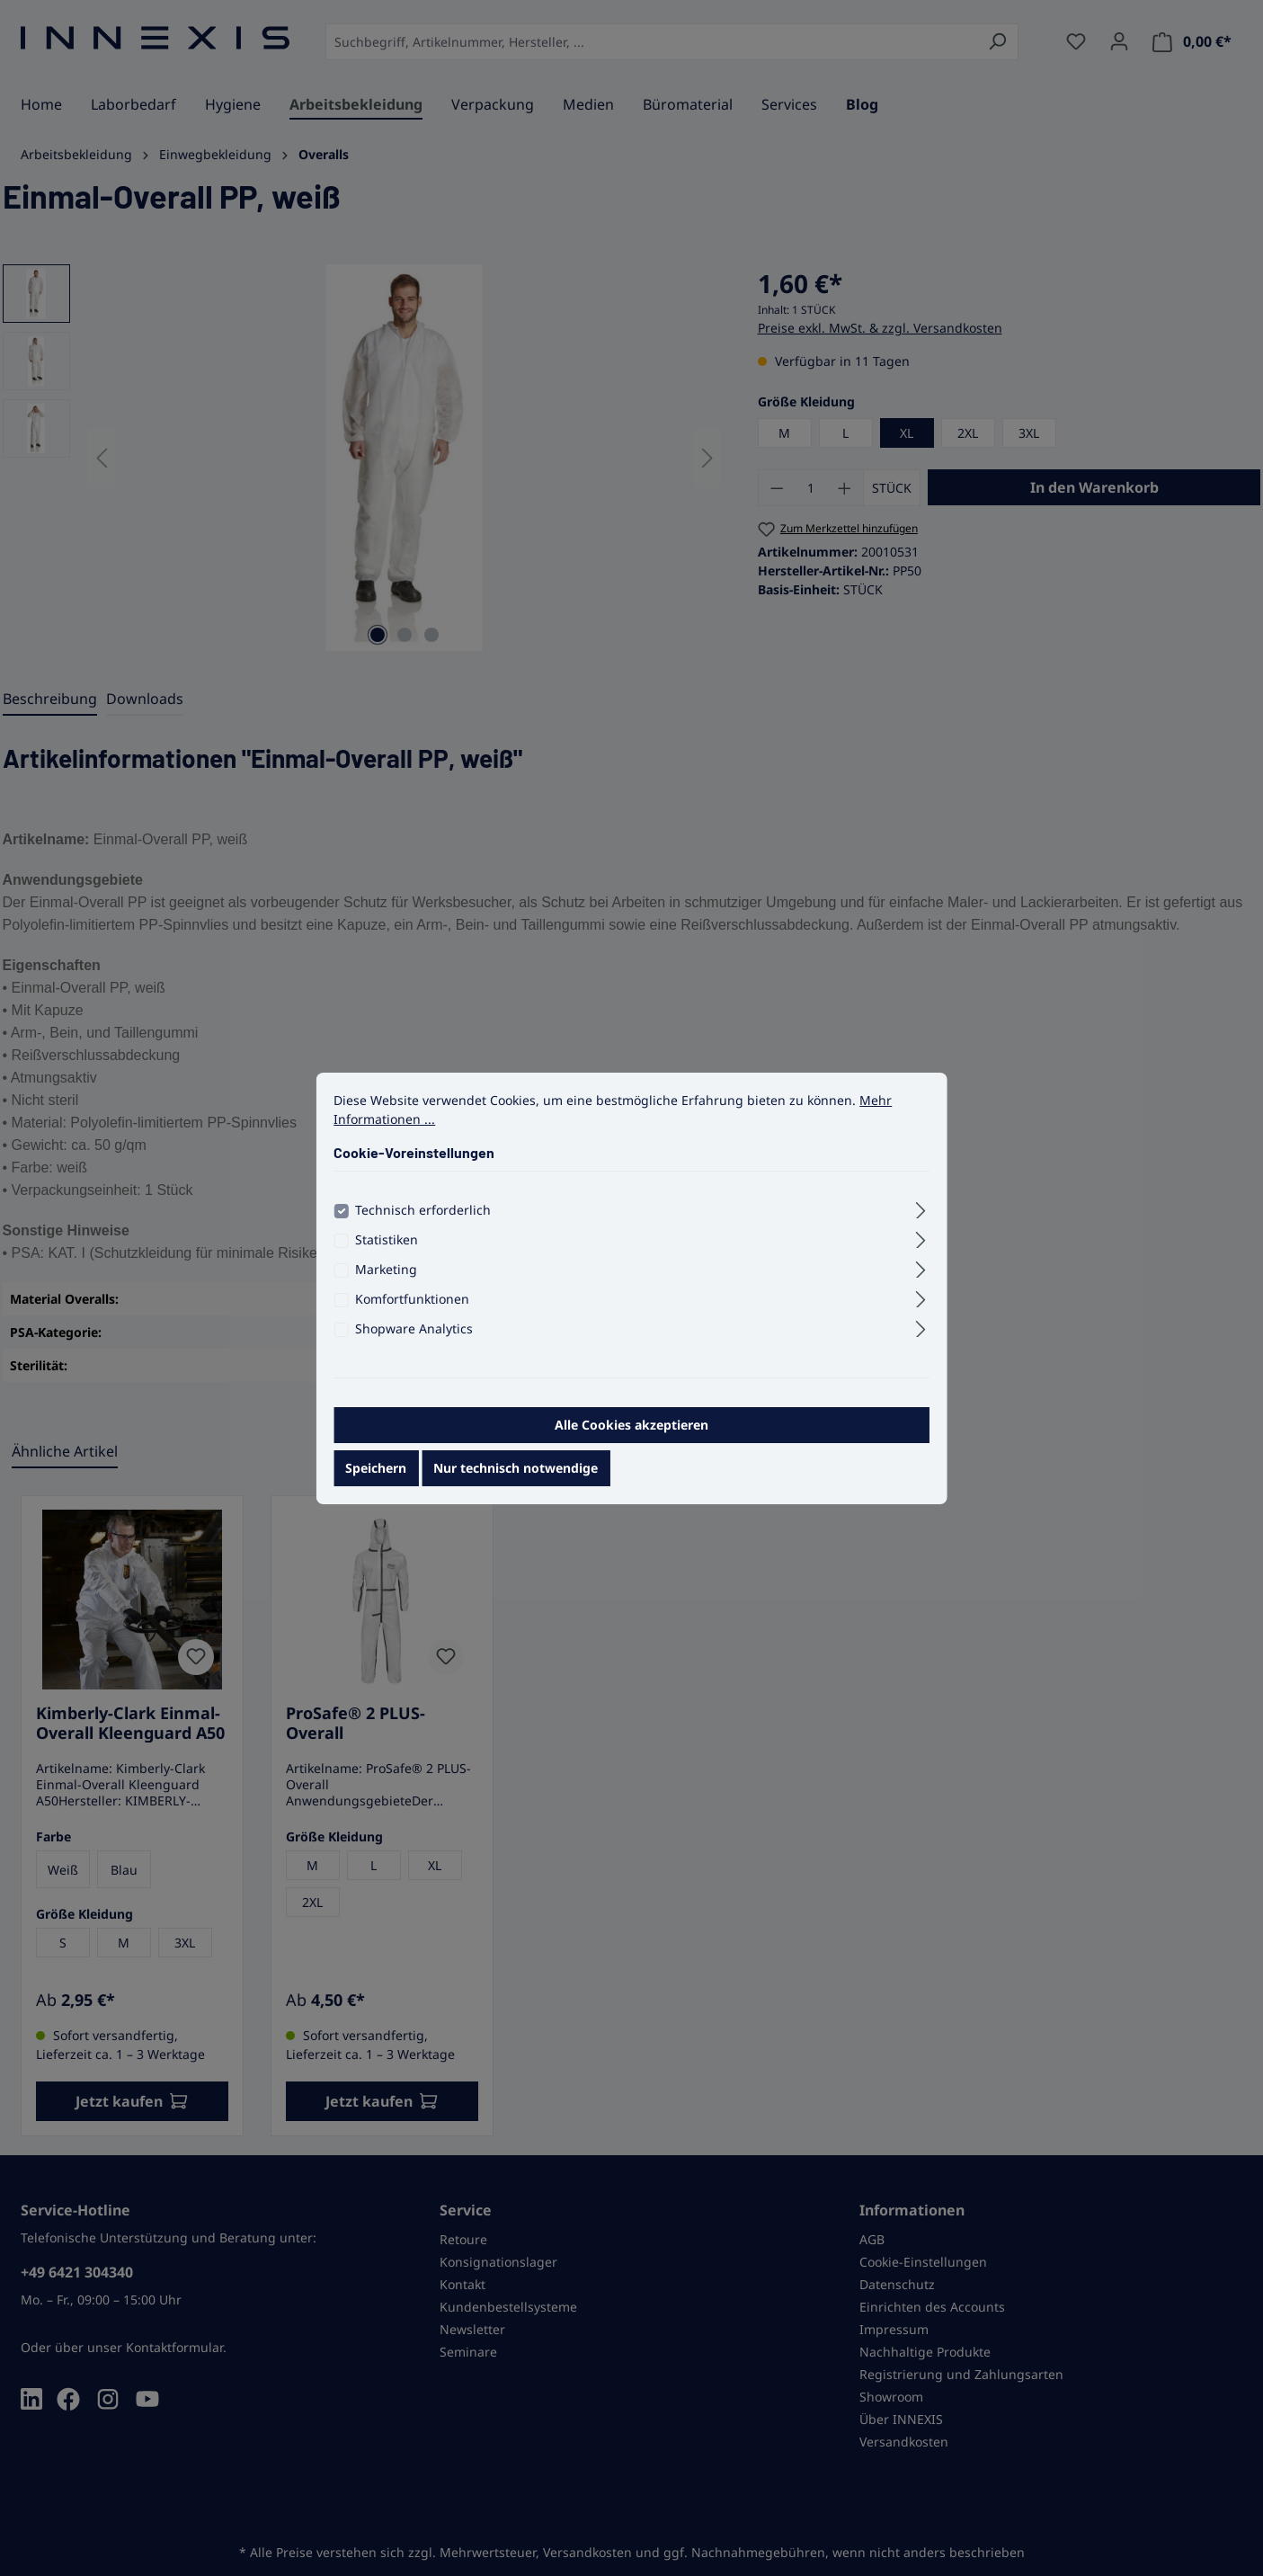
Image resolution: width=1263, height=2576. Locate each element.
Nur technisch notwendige (515, 1479)
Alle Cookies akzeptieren (631, 1436)
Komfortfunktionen (412, 1310)
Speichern (375, 1479)
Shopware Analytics (414, 1340)
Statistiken (386, 1251)
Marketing (386, 1280)
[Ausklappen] (920, 1219)
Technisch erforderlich (423, 1221)
